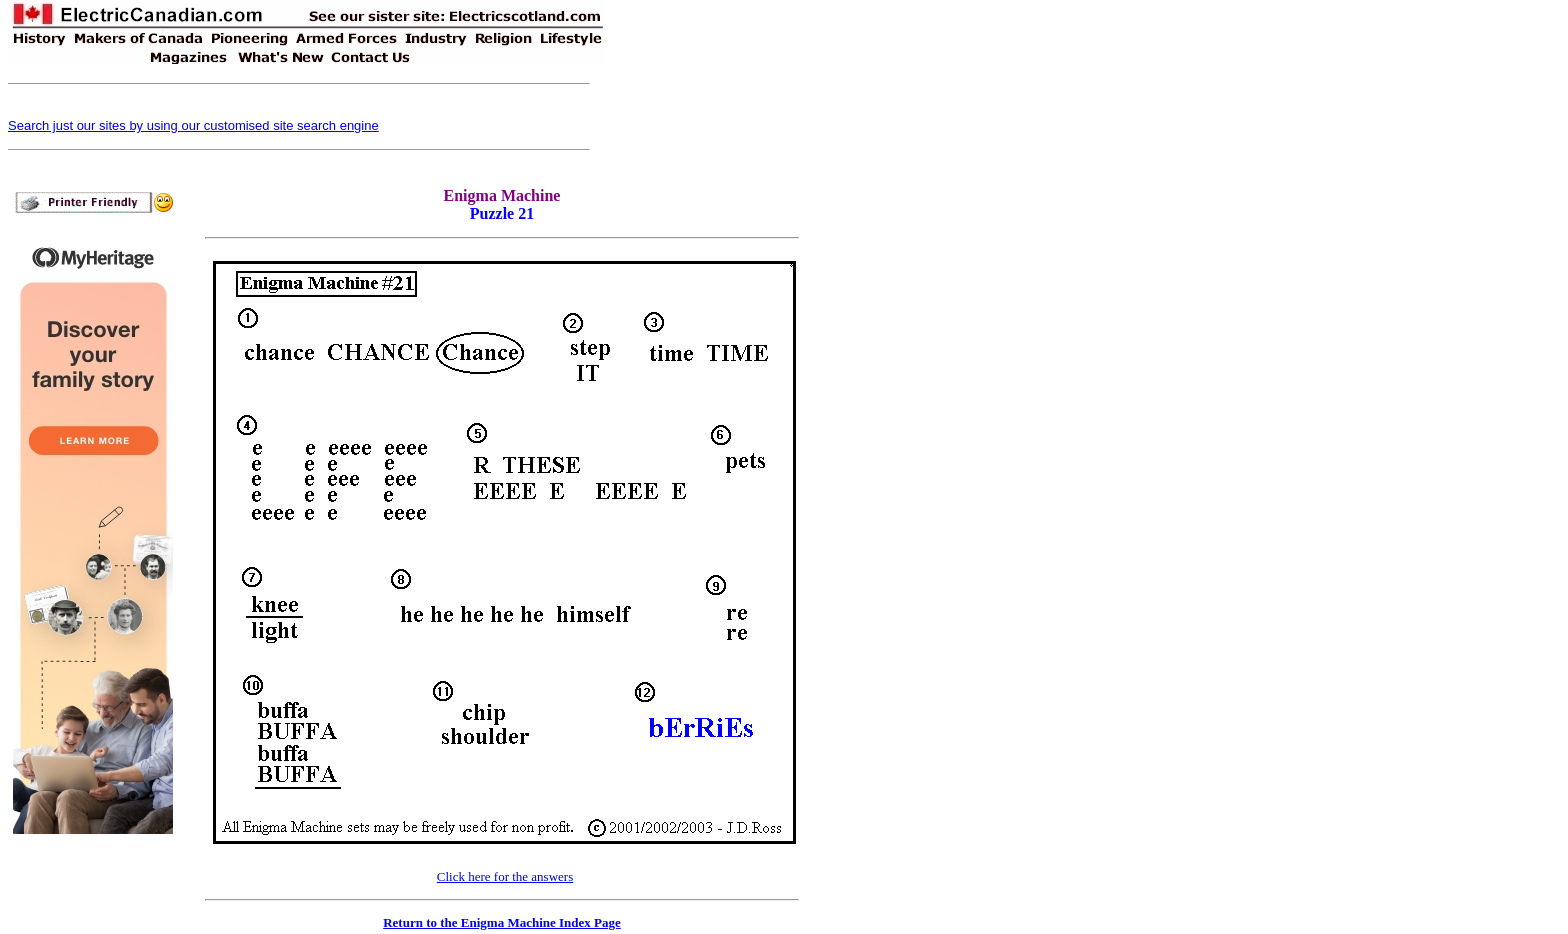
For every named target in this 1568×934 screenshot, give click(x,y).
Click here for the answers (505, 876)
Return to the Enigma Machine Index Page (502, 922)
